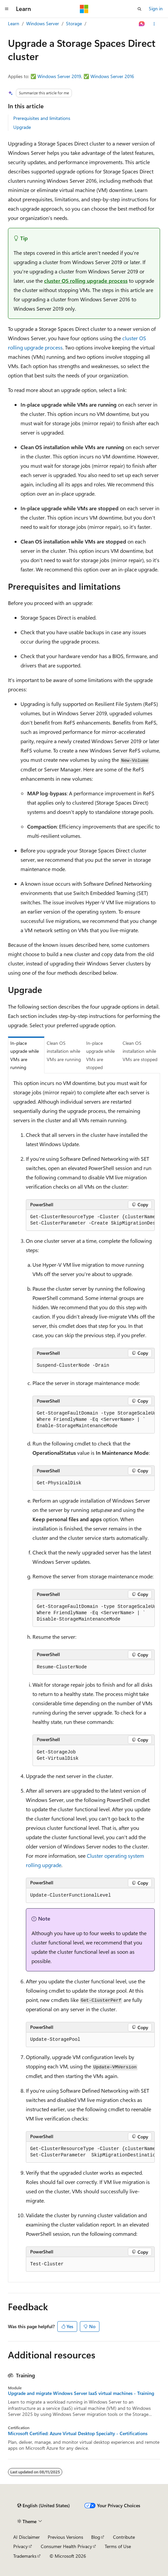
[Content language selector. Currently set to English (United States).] (43, 2505)
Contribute (124, 2537)
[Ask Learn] (142, 24)
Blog (95, 2537)
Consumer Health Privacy (66, 2546)
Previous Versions (65, 2537)
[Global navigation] (6, 9)
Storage (74, 23)
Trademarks (24, 2556)
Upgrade (22, 127)
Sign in (156, 8)
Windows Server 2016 (112, 76)
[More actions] (154, 24)
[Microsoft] (84, 9)
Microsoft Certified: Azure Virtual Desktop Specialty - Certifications (77, 2433)
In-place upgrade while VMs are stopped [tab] (100, 1055)
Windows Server (42, 23)
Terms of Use (118, 2546)
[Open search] (139, 9)
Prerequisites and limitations (41, 118)
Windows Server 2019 (59, 76)
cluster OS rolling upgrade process (86, 280)
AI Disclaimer (26, 2537)
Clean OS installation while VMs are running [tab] (64, 1051)
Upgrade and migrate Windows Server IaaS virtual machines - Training (81, 2393)
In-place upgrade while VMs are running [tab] (24, 1055)
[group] (90, 1220)
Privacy (20, 2546)
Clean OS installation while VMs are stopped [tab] (140, 1051)
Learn (13, 23)
